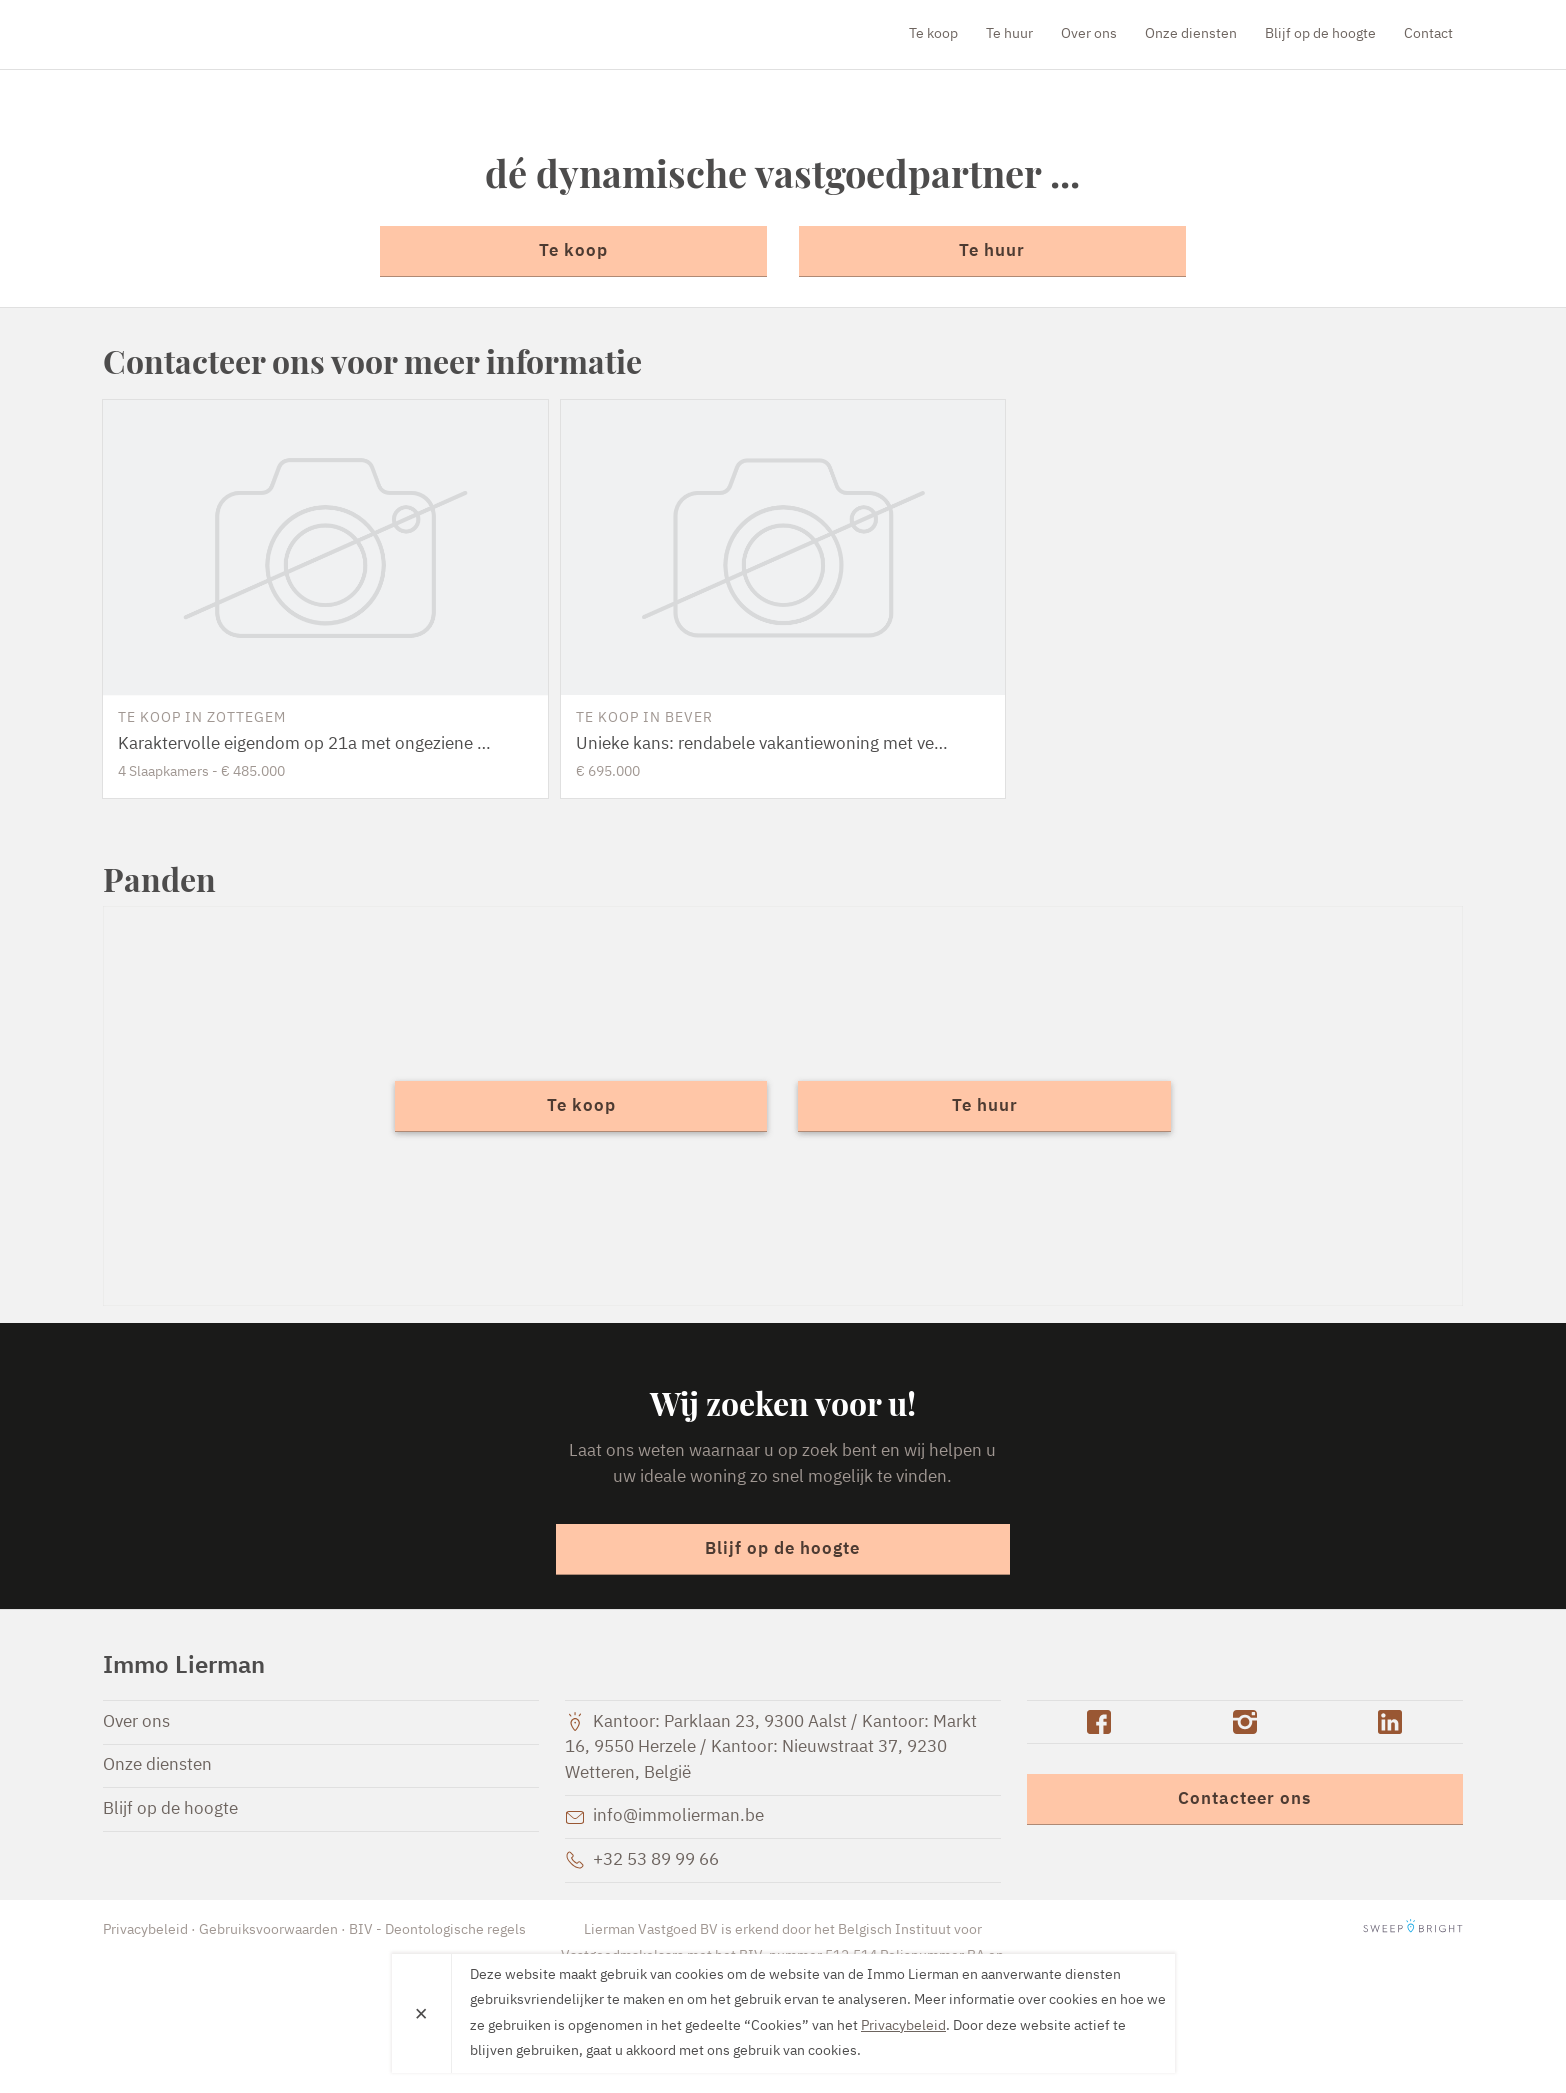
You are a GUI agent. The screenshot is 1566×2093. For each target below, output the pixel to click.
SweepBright (1413, 1930)
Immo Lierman (218, 34)
